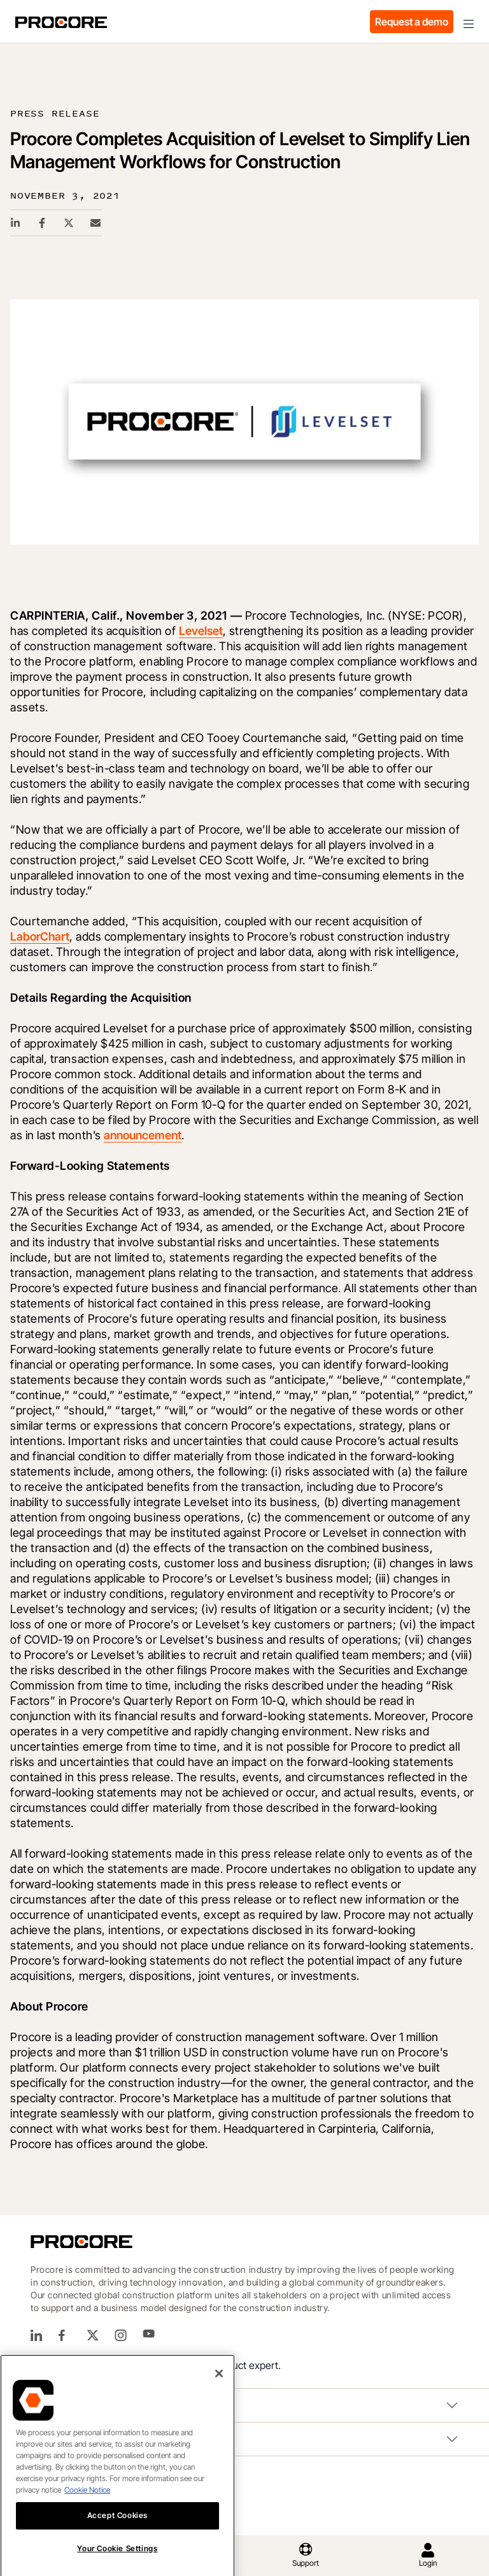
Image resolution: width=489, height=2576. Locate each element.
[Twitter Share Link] (69, 223)
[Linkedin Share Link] (16, 223)
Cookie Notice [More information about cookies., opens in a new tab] (87, 2504)
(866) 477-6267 (106, 2365)
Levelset (201, 630)
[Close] (219, 2388)
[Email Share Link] (96, 223)
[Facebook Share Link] (42, 223)
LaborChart (39, 936)
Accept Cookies (117, 2530)
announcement (142, 1135)
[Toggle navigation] (469, 22)
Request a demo (411, 21)
